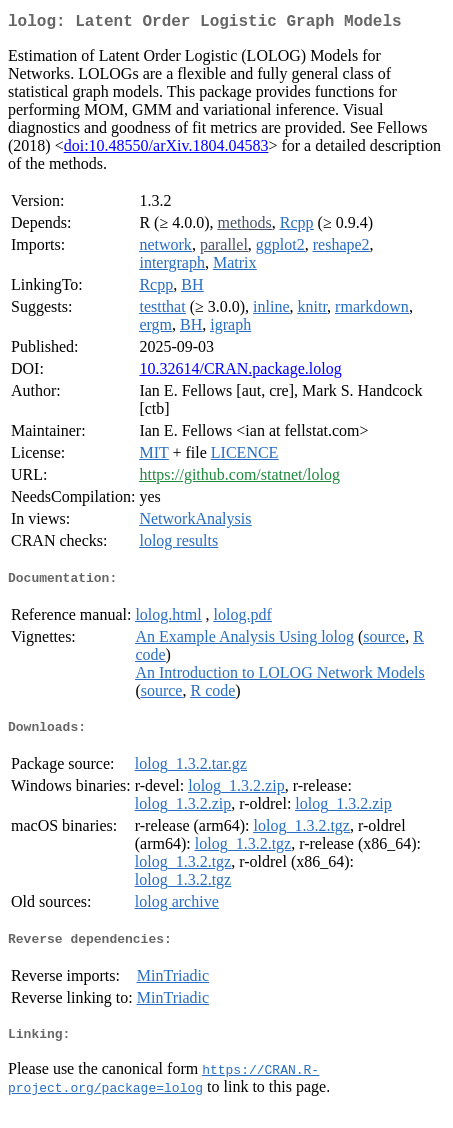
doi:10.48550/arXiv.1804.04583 (166, 149)
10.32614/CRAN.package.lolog (240, 372)
